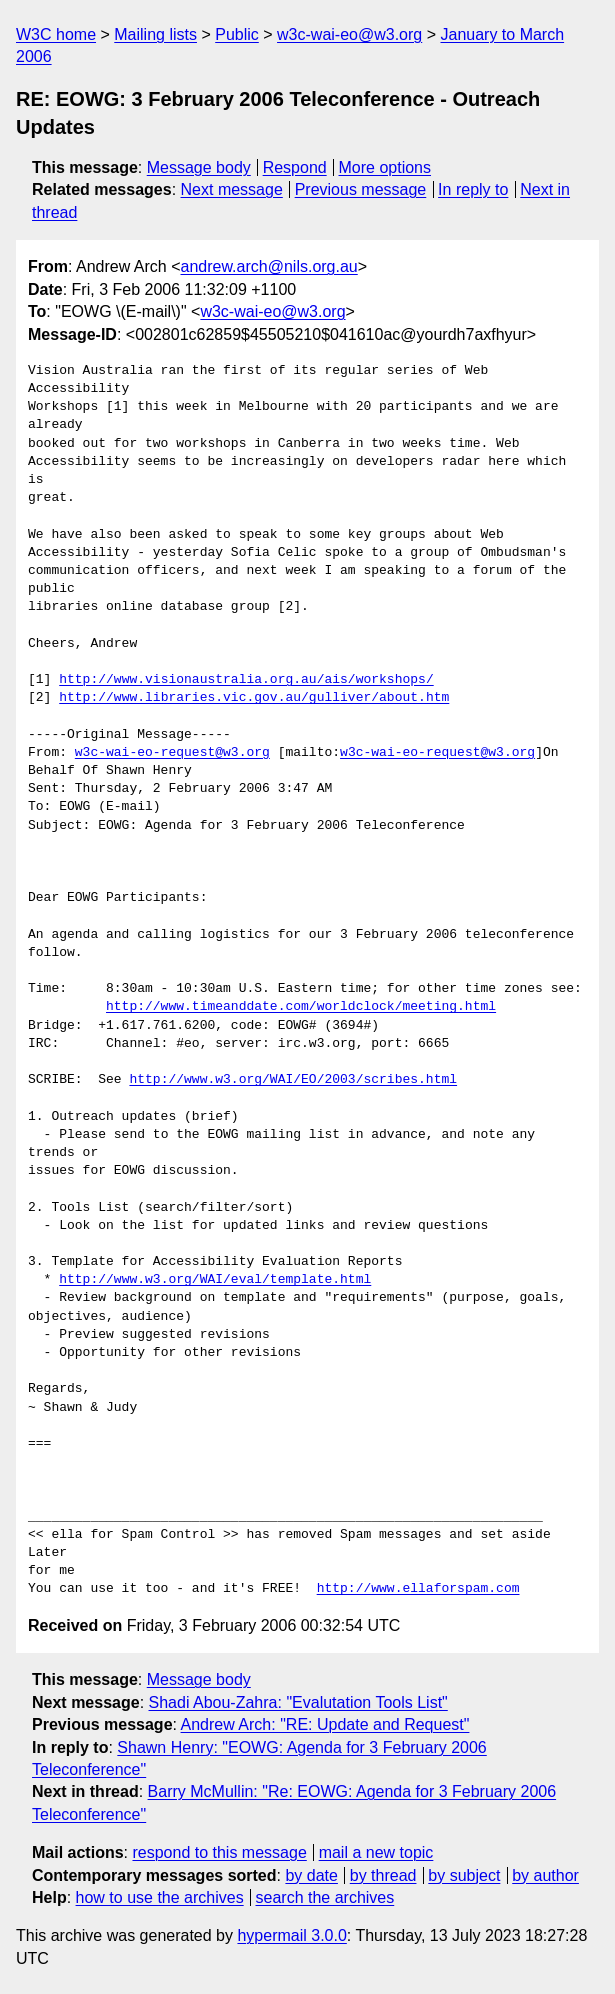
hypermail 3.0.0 (291, 1935)
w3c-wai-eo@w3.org (349, 34)
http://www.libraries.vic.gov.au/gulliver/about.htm (254, 698)
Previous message (361, 189)
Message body (199, 167)
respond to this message (219, 1852)
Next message (232, 189)
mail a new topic (376, 1852)
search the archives (325, 1897)
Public (237, 34)
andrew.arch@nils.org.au (269, 266)
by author (545, 1875)
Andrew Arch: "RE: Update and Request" (325, 1724)
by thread (383, 1875)
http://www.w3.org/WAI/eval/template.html (215, 1280)
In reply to (473, 189)
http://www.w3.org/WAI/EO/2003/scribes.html (293, 1080)
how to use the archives (160, 1897)
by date (311, 1875)
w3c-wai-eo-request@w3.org (172, 753)
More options (385, 167)
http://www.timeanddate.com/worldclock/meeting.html (301, 1007)
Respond (295, 167)
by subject (464, 1875)
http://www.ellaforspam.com (418, 1589)
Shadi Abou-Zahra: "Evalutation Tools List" (298, 1702)
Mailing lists (155, 34)
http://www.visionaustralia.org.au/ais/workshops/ (246, 680)
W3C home (56, 34)
